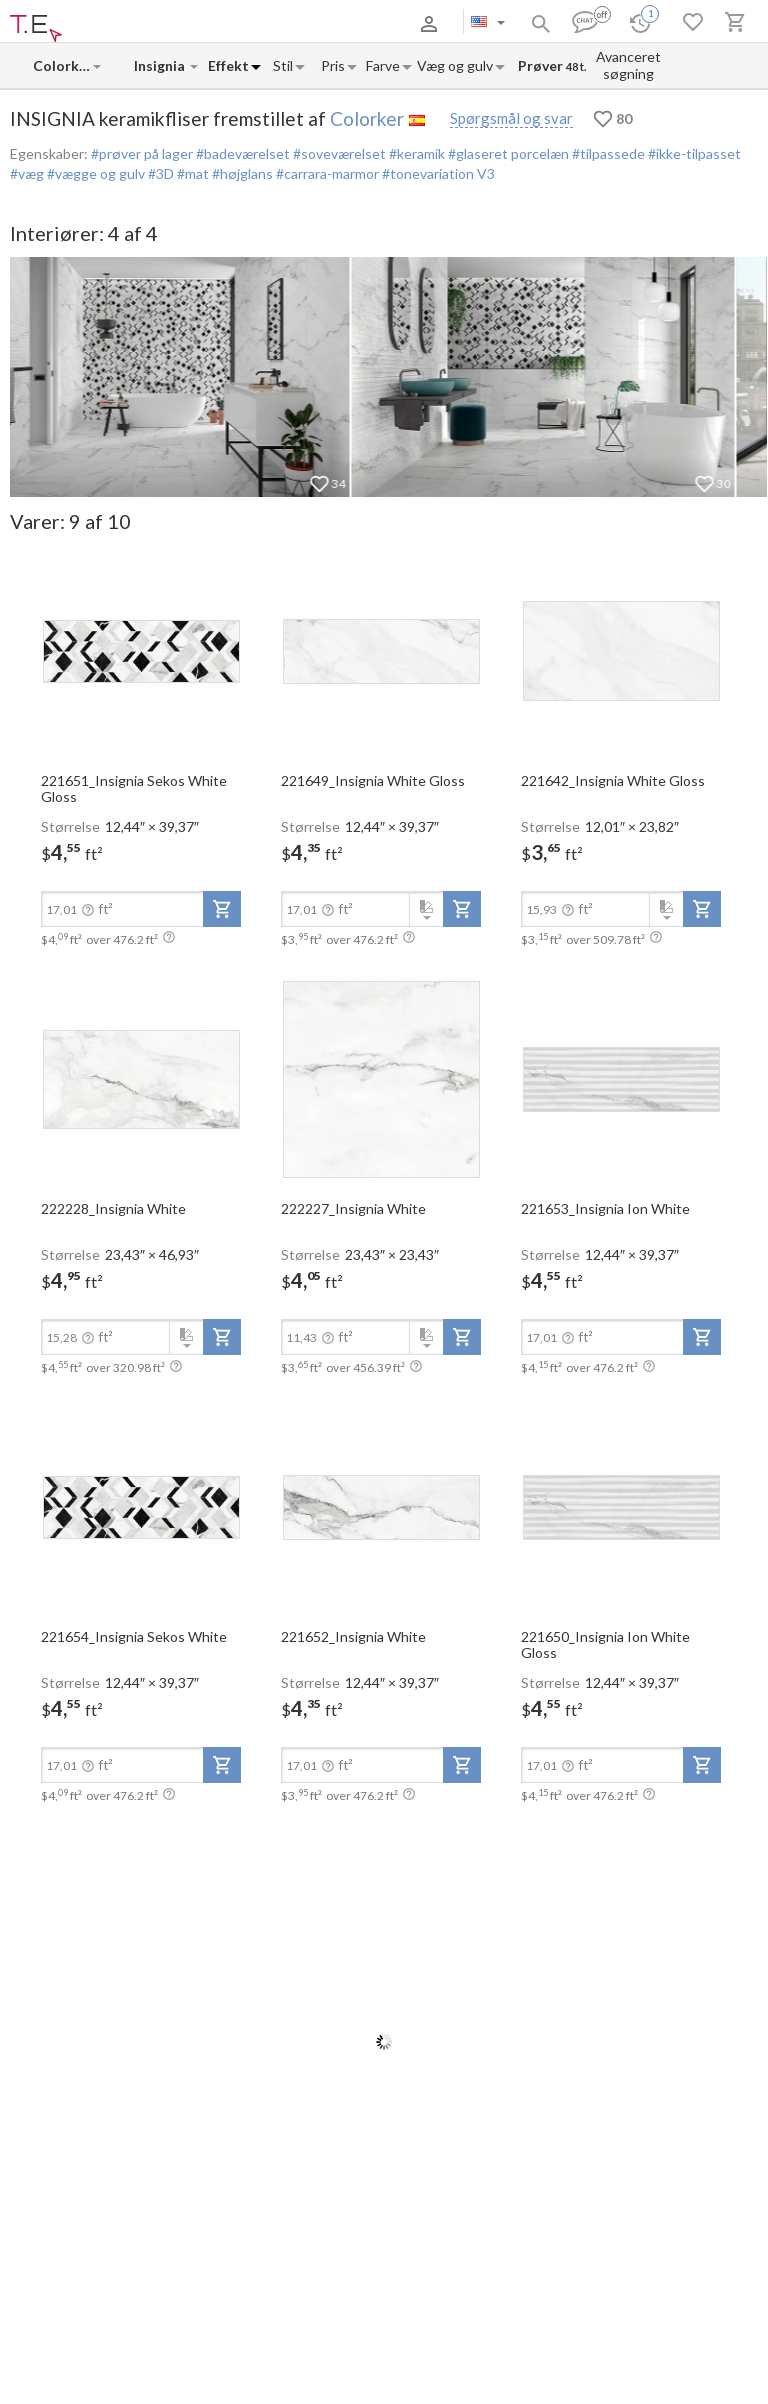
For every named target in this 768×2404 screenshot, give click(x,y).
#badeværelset (241, 153)
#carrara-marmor (326, 173)
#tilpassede (607, 153)
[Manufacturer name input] (62, 65)
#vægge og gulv (94, 173)
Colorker (367, 118)
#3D (159, 173)
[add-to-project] (222, 909)
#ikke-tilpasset (693, 153)
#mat (191, 173)
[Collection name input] (161, 65)
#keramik (415, 153)
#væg (27, 173)
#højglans (241, 173)
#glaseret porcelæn (507, 153)
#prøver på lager (142, 153)
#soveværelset (338, 153)
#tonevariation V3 (437, 173)
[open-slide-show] (141, 650)
